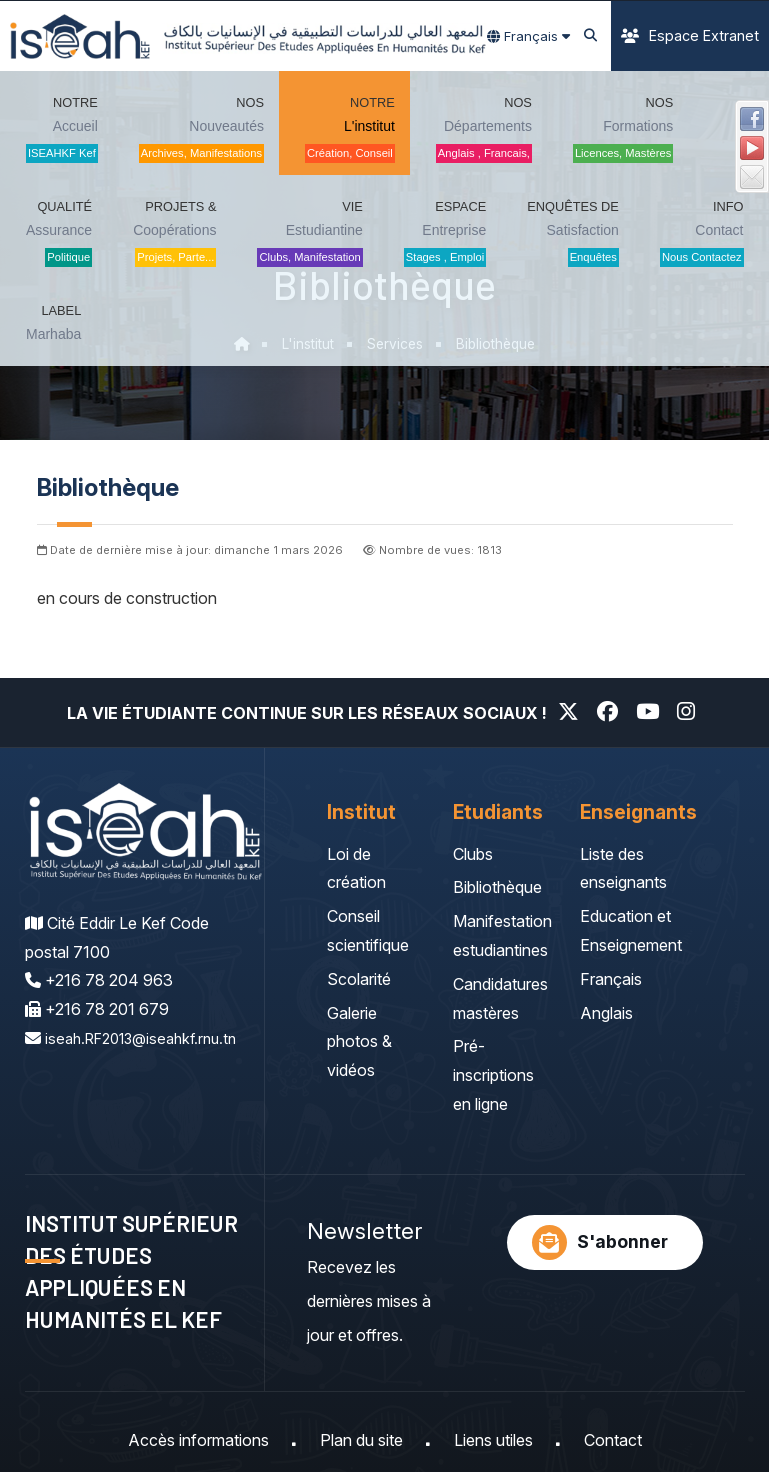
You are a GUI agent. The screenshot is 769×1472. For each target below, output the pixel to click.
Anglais (606, 1013)
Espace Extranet (690, 35)
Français (611, 979)
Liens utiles (493, 1440)
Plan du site (361, 1440)
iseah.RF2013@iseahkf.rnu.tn (130, 1067)
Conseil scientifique (368, 930)
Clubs (473, 854)
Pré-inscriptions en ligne (493, 1075)
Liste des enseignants (623, 868)
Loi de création (356, 868)
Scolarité (359, 979)
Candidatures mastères (500, 998)
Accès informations (198, 1440)
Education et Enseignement (631, 930)
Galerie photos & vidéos (359, 1042)
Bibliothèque (497, 887)
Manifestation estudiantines (502, 935)
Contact (613, 1440)
